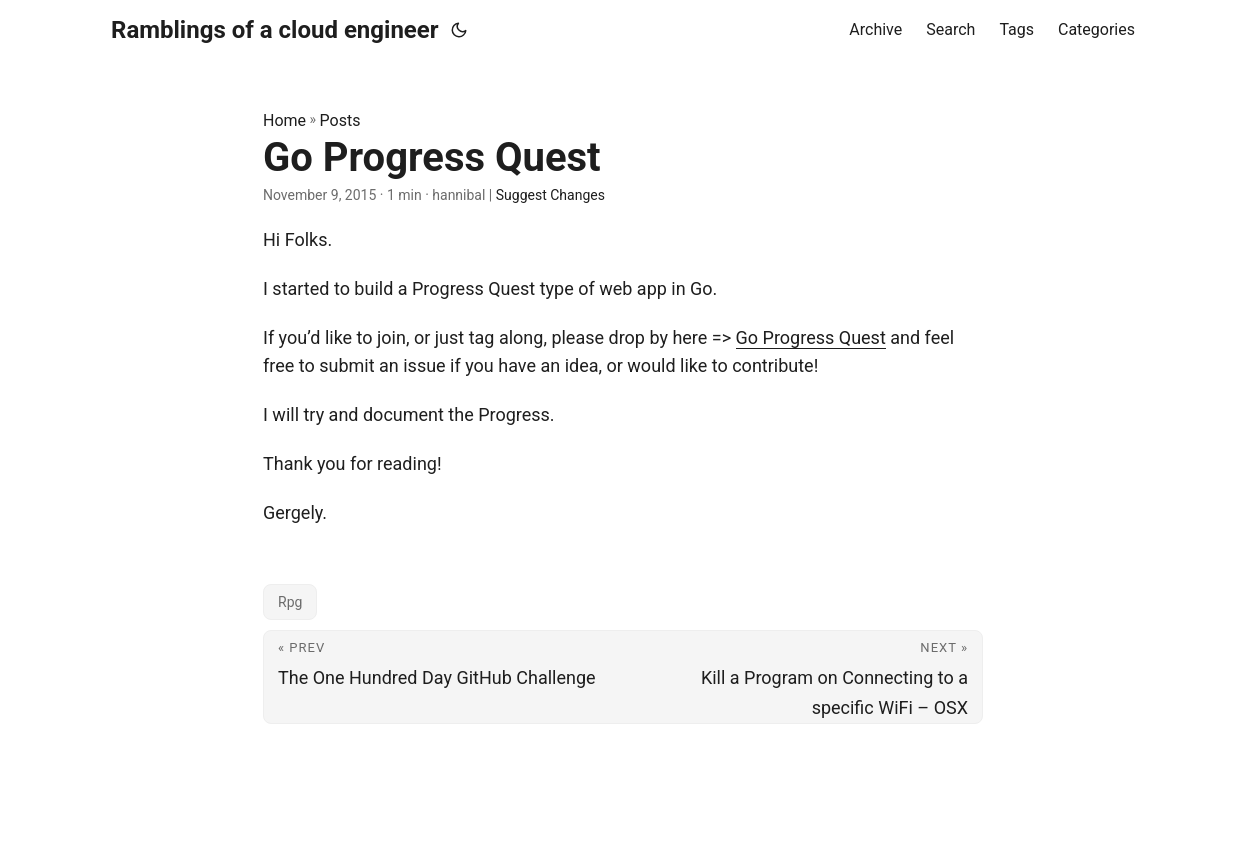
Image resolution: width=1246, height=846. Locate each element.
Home (284, 120)
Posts (340, 120)
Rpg (290, 602)
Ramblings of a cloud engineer (275, 30)
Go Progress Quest (811, 337)
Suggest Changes (550, 195)
